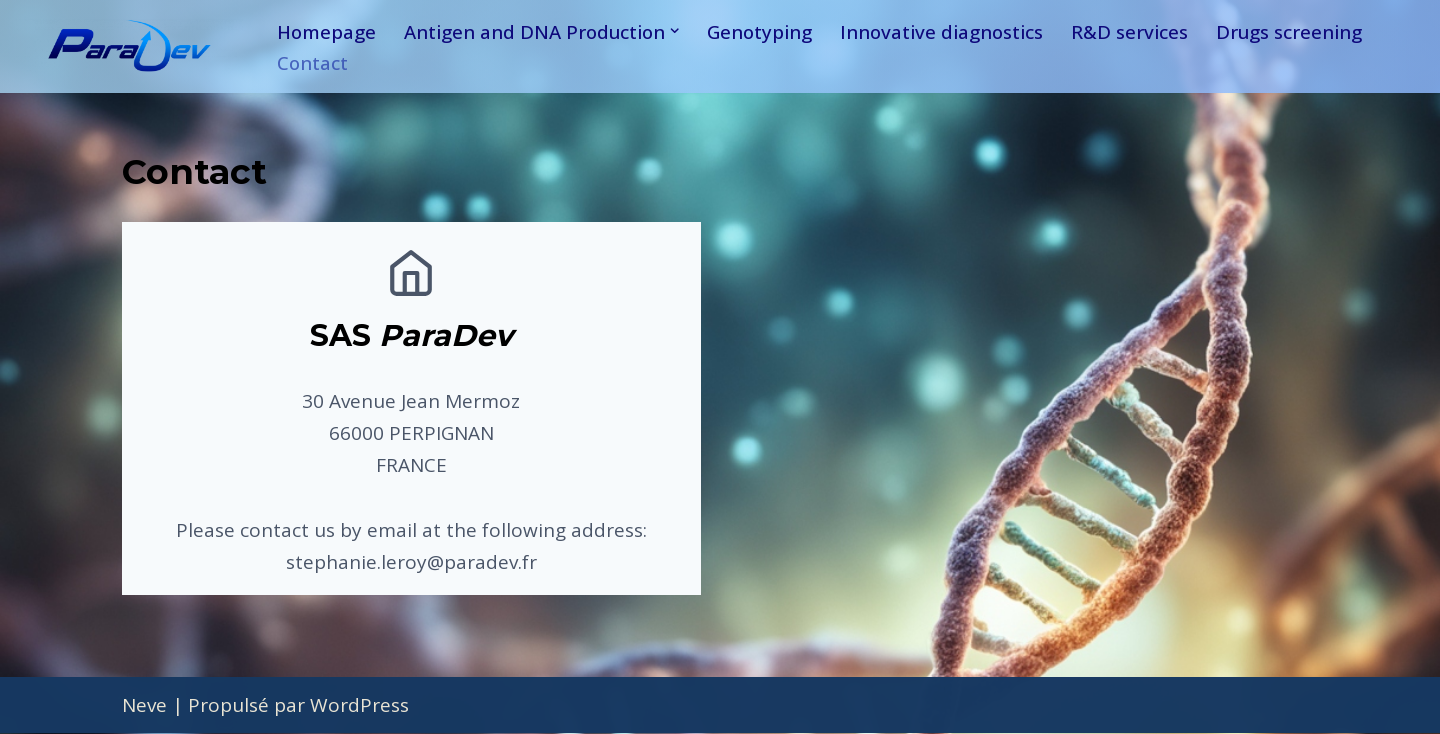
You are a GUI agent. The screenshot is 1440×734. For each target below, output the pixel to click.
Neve (144, 706)
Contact (313, 63)
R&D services (1145, 31)
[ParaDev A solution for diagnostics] (129, 46)
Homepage (327, 31)
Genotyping (768, 31)
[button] (682, 31)
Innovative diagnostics (954, 31)
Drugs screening (1306, 31)
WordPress (359, 706)
